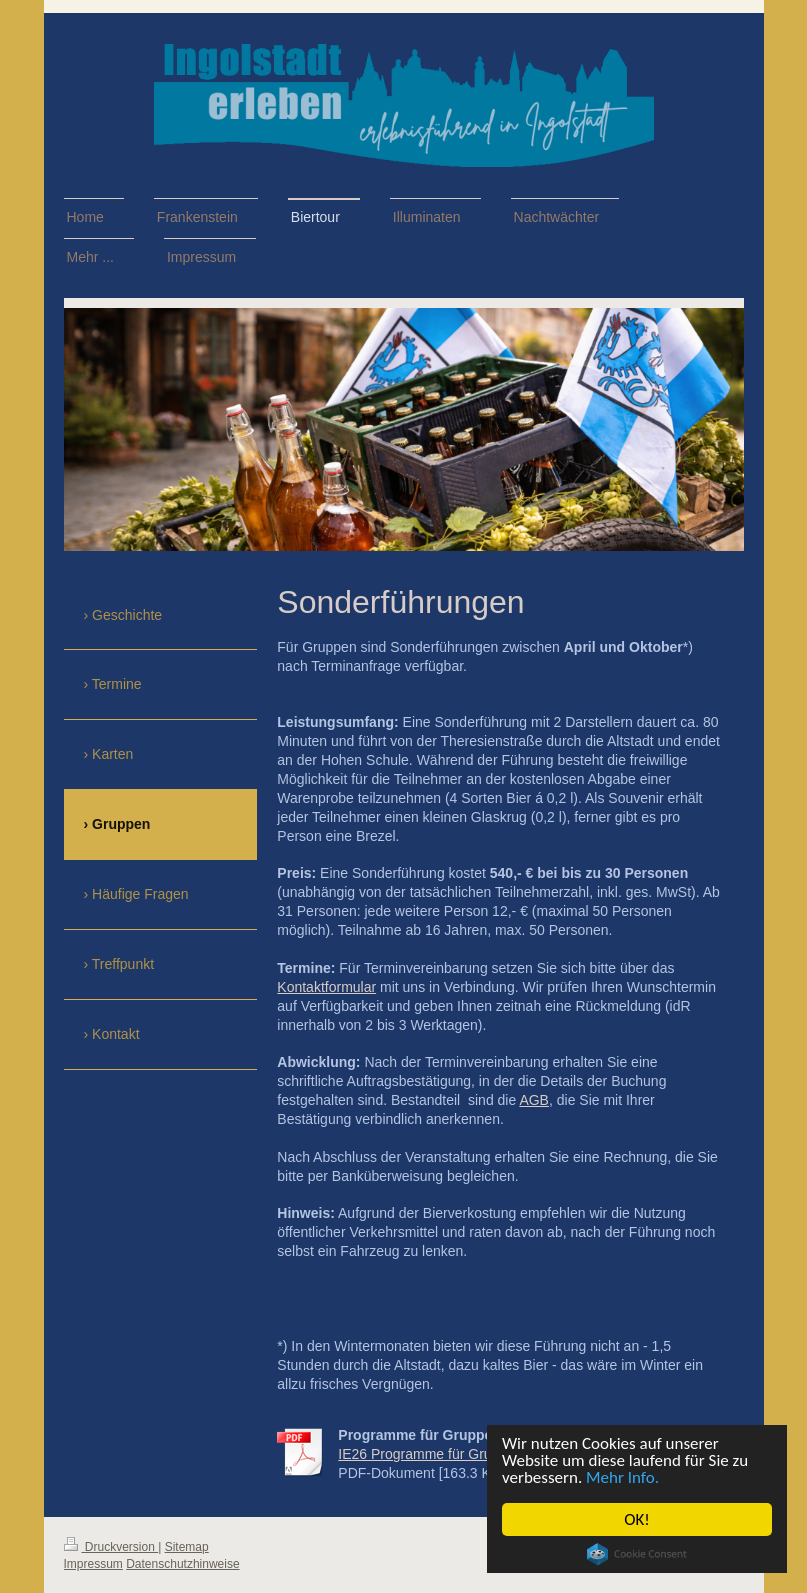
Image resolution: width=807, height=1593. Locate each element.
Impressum (93, 1564)
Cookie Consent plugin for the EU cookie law (637, 1554)
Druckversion (111, 1547)
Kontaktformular (326, 987)
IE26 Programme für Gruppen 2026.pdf (459, 1454)
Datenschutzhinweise (182, 1564)
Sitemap (187, 1547)
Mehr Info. (622, 1477)
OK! (637, 1519)
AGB (534, 1100)
